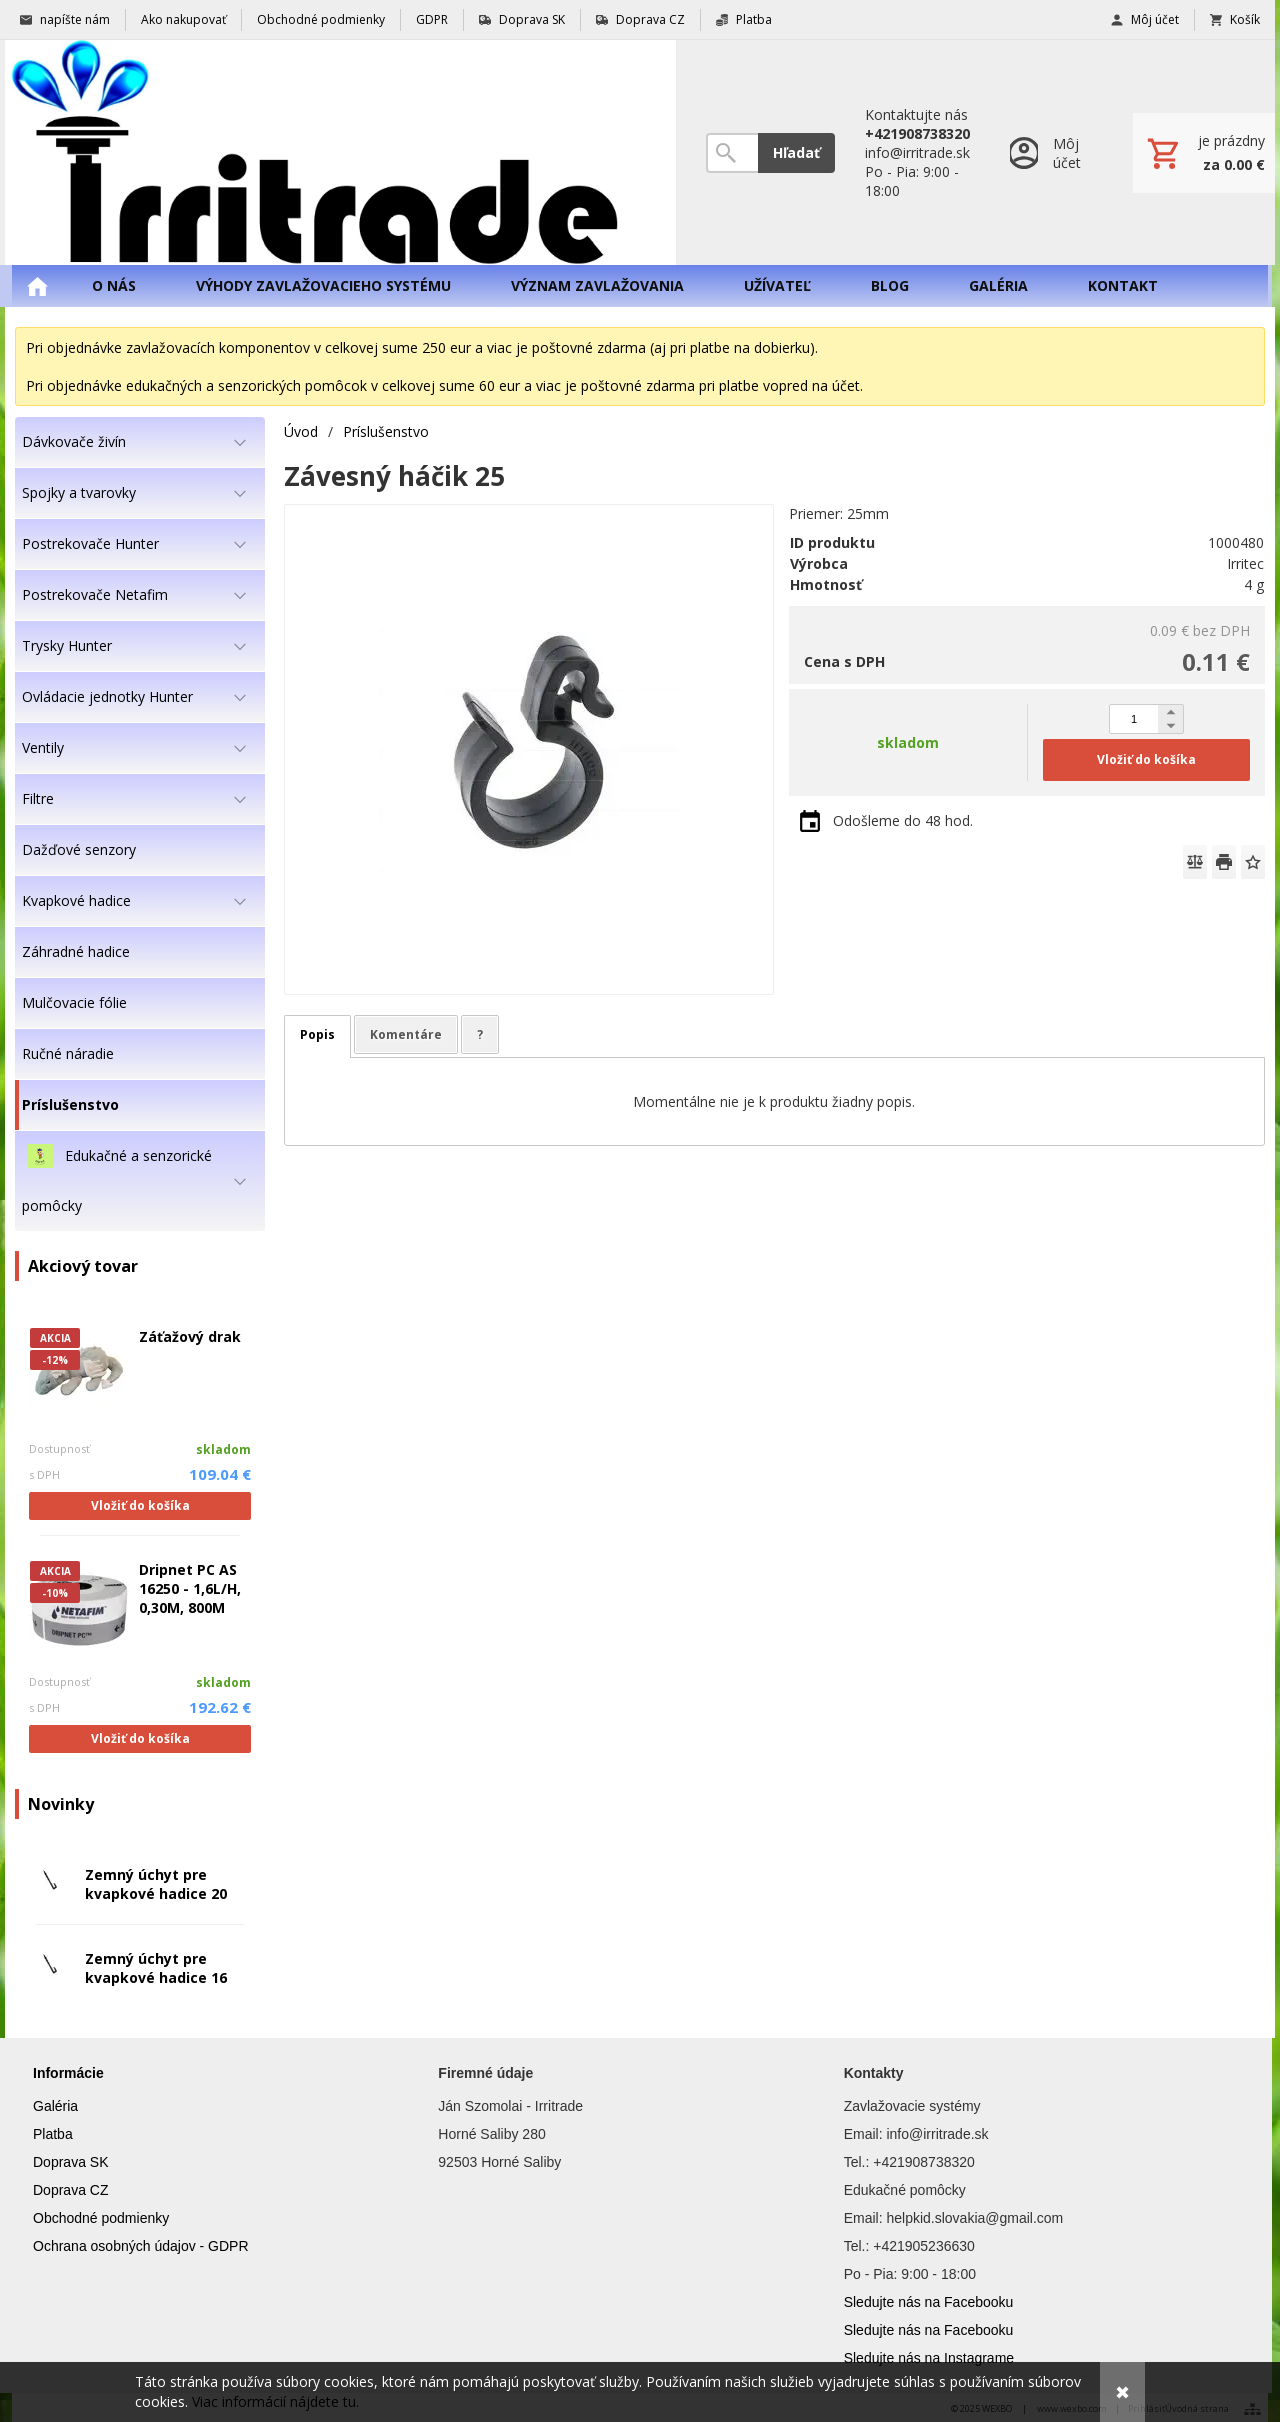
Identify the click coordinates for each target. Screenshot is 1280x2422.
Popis (317, 1034)
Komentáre (406, 1034)
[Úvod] (340, 152)
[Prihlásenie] (1051, 152)
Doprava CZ (70, 2190)
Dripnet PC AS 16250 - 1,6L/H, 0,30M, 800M (190, 1588)
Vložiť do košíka (140, 1505)
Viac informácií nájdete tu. (275, 2401)
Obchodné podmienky (101, 2218)
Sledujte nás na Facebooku (929, 2302)
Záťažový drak (190, 1336)
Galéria (55, 2106)
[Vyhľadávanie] (732, 153)
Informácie (68, 2073)
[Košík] (1204, 153)
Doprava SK (70, 2162)
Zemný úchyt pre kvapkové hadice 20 (156, 1884)
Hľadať (796, 152)
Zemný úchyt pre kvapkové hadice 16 (156, 1968)
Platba (53, 2134)
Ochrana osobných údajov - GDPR (141, 2246)
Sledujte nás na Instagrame (929, 2358)
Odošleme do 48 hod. (903, 820)
